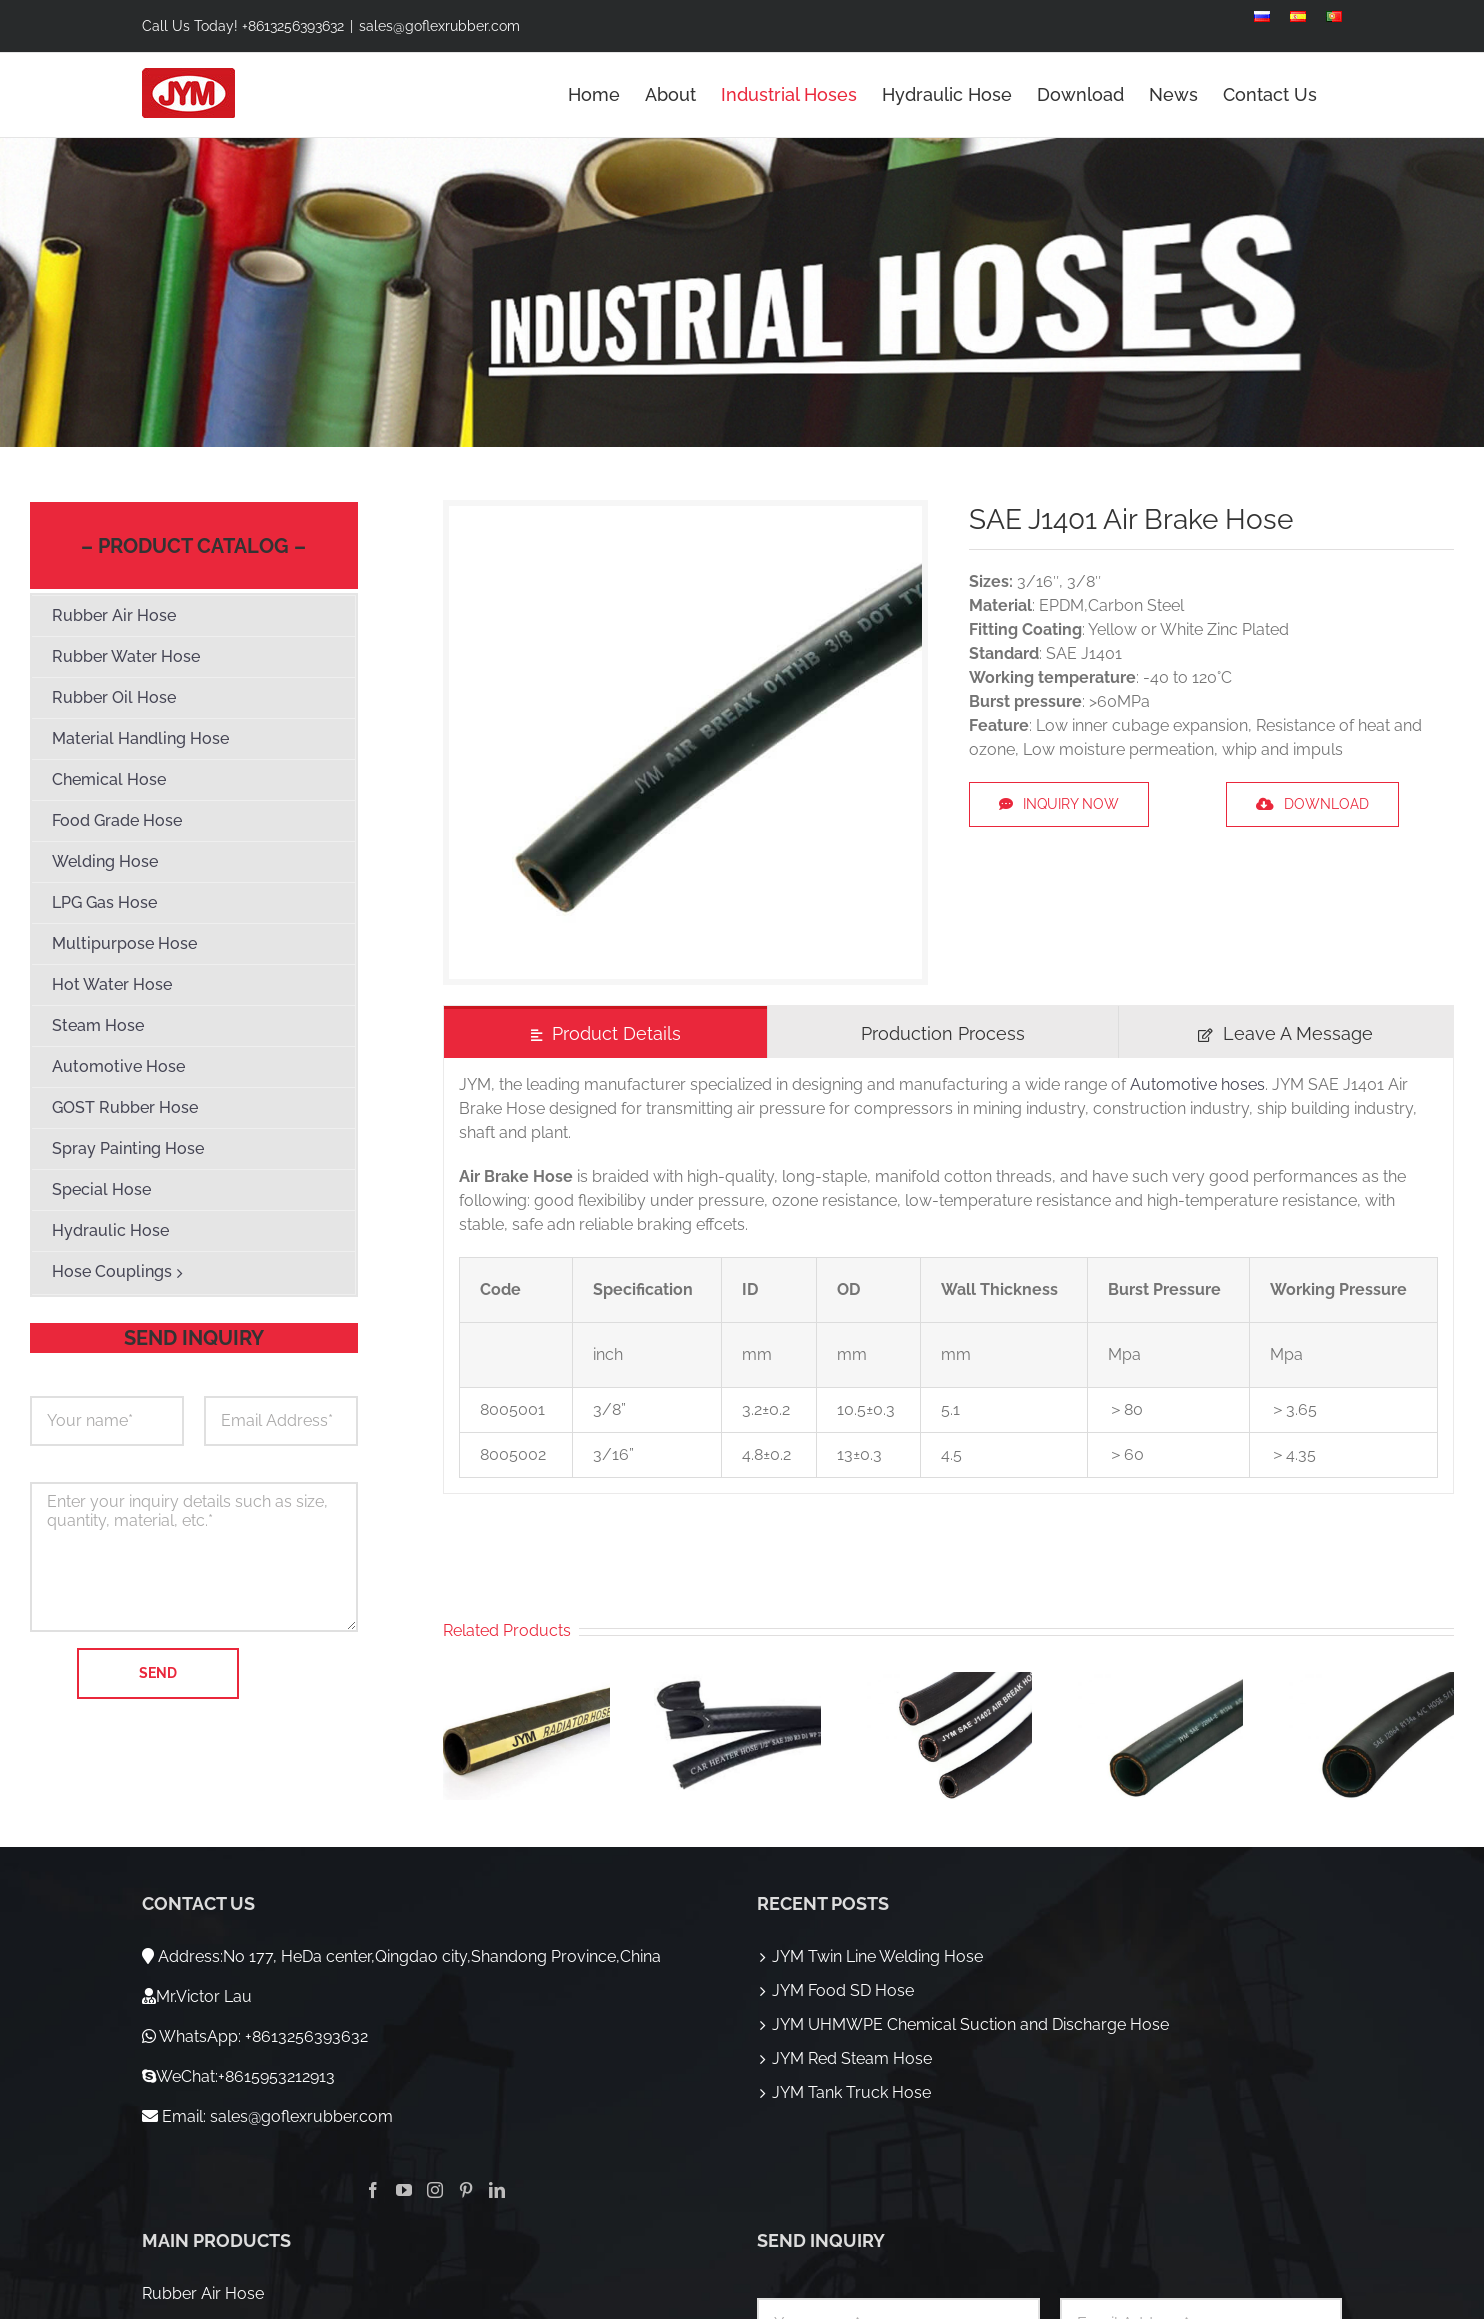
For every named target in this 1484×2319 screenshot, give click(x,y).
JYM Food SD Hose (843, 1990)
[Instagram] (435, 2190)
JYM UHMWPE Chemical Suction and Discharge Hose (970, 2024)
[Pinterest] (466, 2190)
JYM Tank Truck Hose (851, 2092)
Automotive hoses (1197, 1084)
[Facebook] (373, 2190)
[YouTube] (404, 2190)
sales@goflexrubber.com (439, 26)
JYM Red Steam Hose (852, 2058)
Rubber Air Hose (203, 2293)
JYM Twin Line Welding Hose (877, 1956)
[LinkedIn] (497, 2190)
